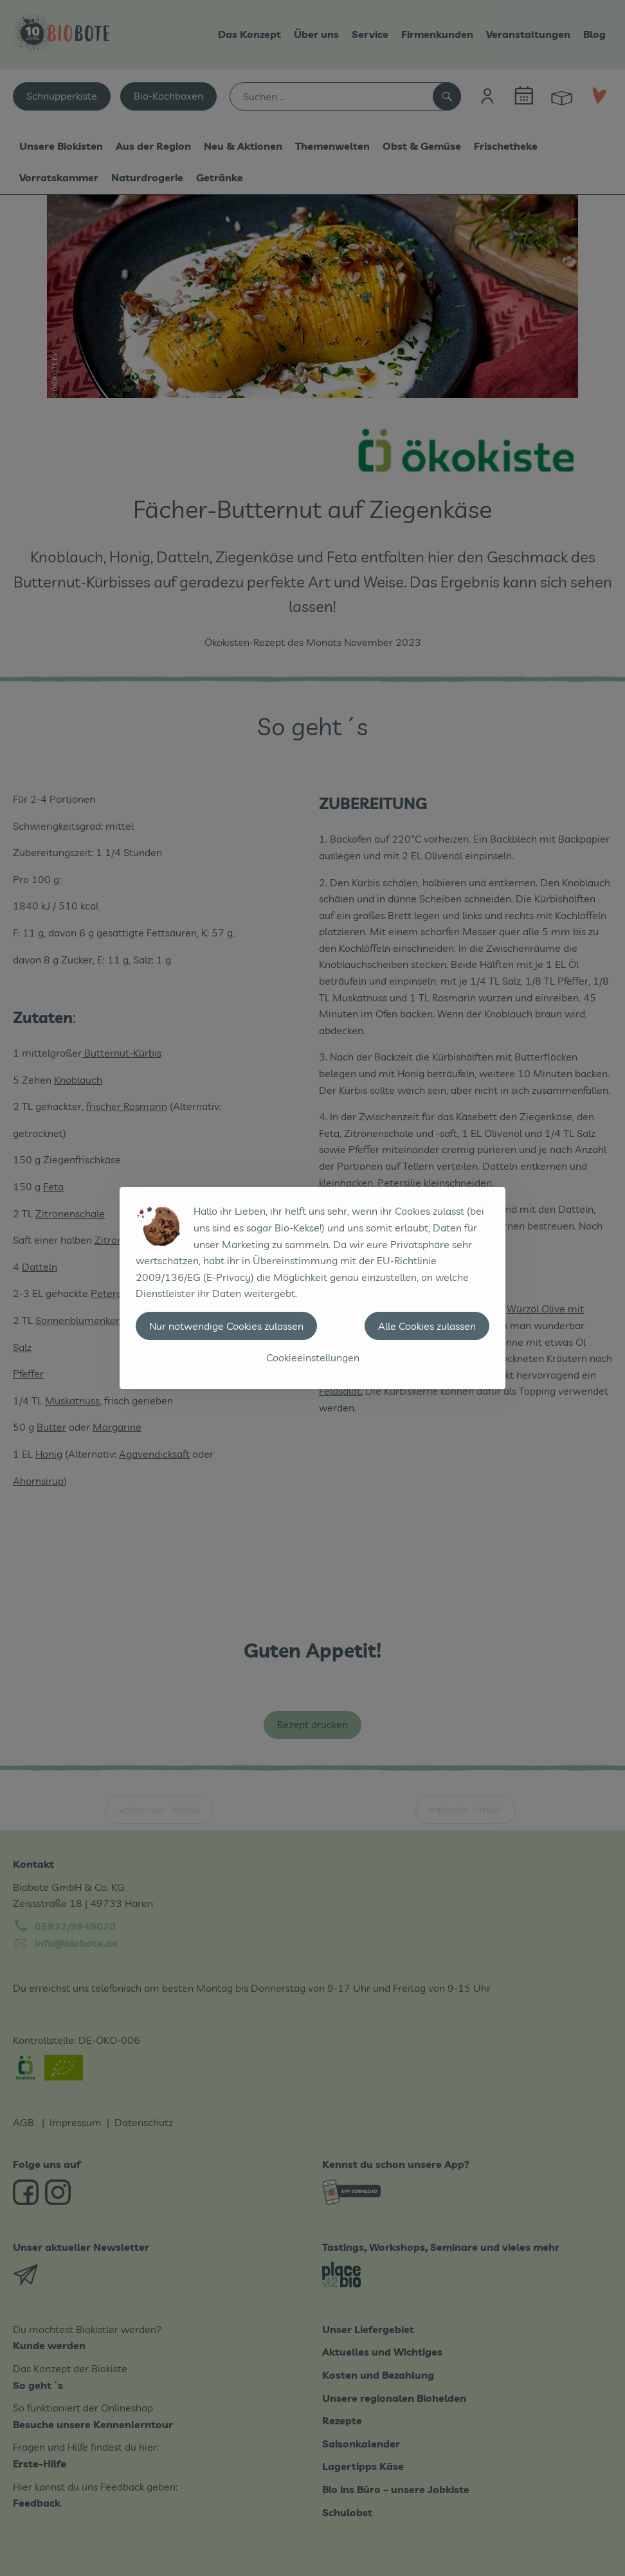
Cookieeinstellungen (312, 1357)
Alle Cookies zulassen (427, 1325)
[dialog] (312, 1288)
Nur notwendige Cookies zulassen (226, 1325)
